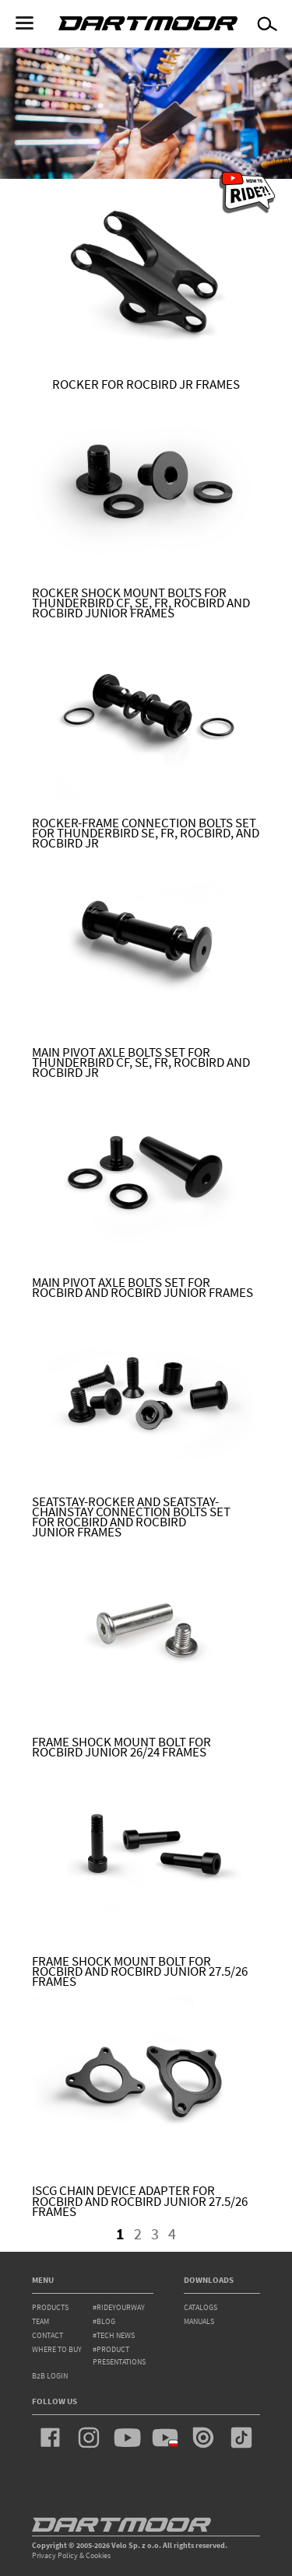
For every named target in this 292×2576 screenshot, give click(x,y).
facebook (50, 2437)
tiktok (241, 2437)
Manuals (199, 2321)
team (40, 2321)
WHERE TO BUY (57, 2349)
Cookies (98, 2555)
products (50, 2307)
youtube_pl (165, 2437)
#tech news (114, 2335)
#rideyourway (119, 2307)
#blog (104, 2321)
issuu (203, 2437)
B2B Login (50, 2376)
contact (47, 2335)
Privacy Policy (55, 2555)
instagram (88, 2437)
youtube (127, 2437)
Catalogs (200, 2307)
